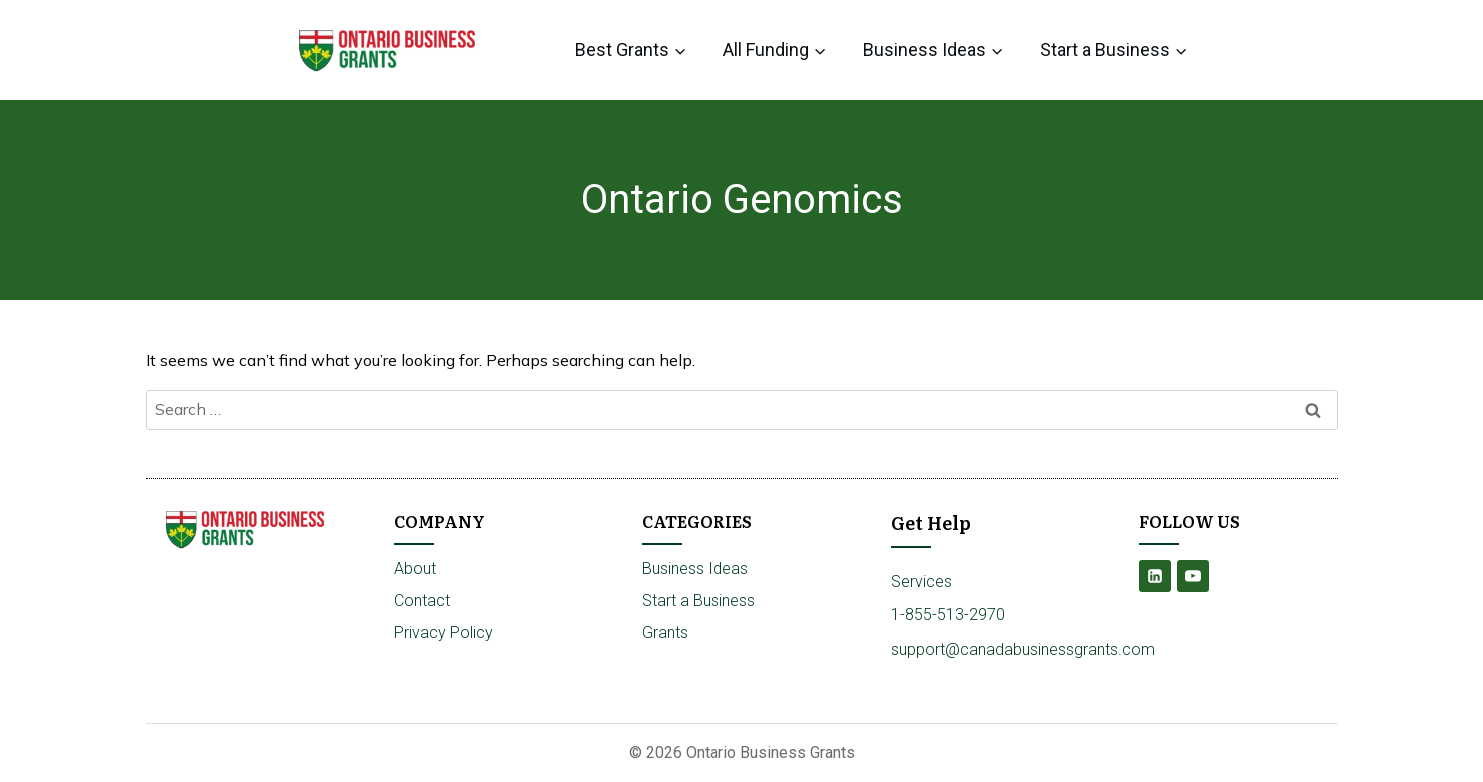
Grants (665, 632)
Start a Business (698, 600)
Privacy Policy (443, 632)
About (415, 568)
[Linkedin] (1155, 576)
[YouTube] (1193, 576)
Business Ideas (695, 568)
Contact (422, 600)
